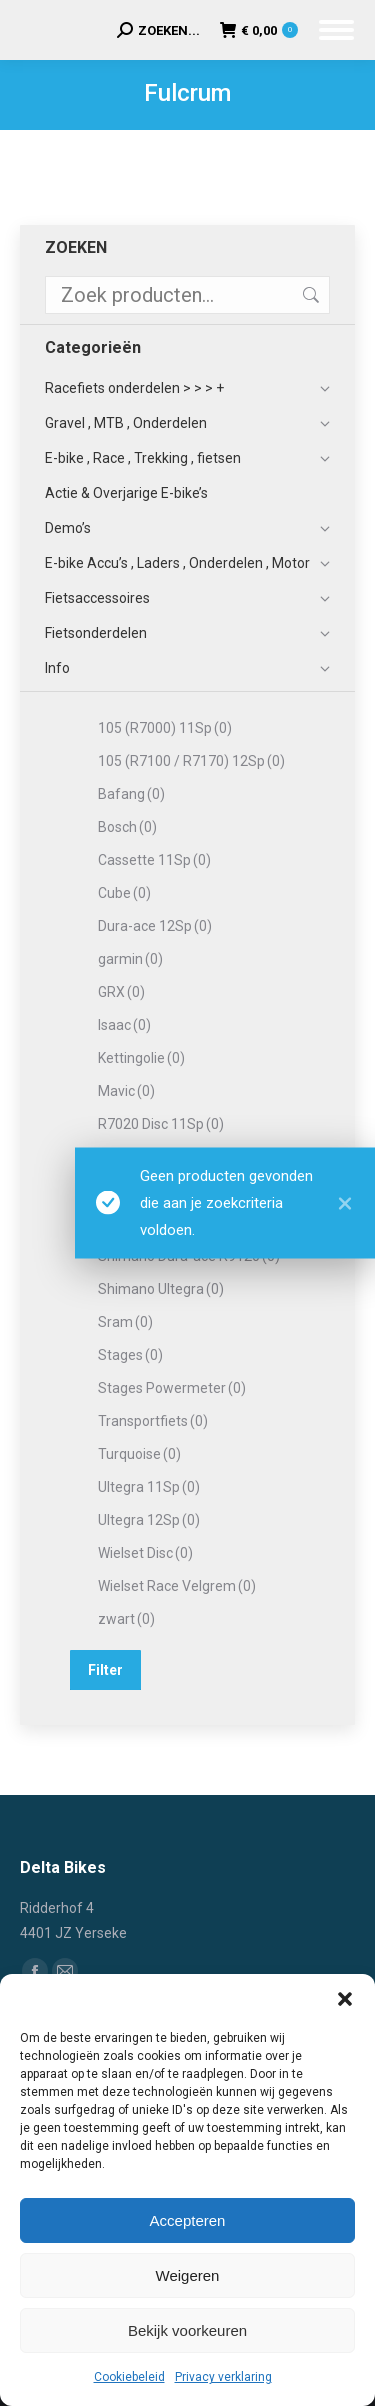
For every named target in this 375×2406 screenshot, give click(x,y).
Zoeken (309, 295)
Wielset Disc (145, 1553)
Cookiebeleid (129, 2377)
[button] (345, 1999)
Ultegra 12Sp (149, 1520)
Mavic (126, 1091)
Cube (124, 893)
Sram (125, 1322)
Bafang (131, 794)
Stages (130, 1355)
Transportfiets (153, 1421)
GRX (121, 992)
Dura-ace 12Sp (155, 926)
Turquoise (139, 1454)
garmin (130, 959)
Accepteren (188, 2220)
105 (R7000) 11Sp (165, 728)
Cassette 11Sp (154, 860)
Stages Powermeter (172, 1388)
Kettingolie (141, 1058)
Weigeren (188, 2275)
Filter (105, 1670)
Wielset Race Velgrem (177, 1586)
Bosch (127, 827)
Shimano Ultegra (161, 1289)
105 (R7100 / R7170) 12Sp (191, 761)
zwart (126, 1619)
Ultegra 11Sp (149, 1487)
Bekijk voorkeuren (187, 2330)
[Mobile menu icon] (336, 30)
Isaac (124, 1025)
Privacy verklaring (223, 2377)
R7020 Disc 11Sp (161, 1124)
